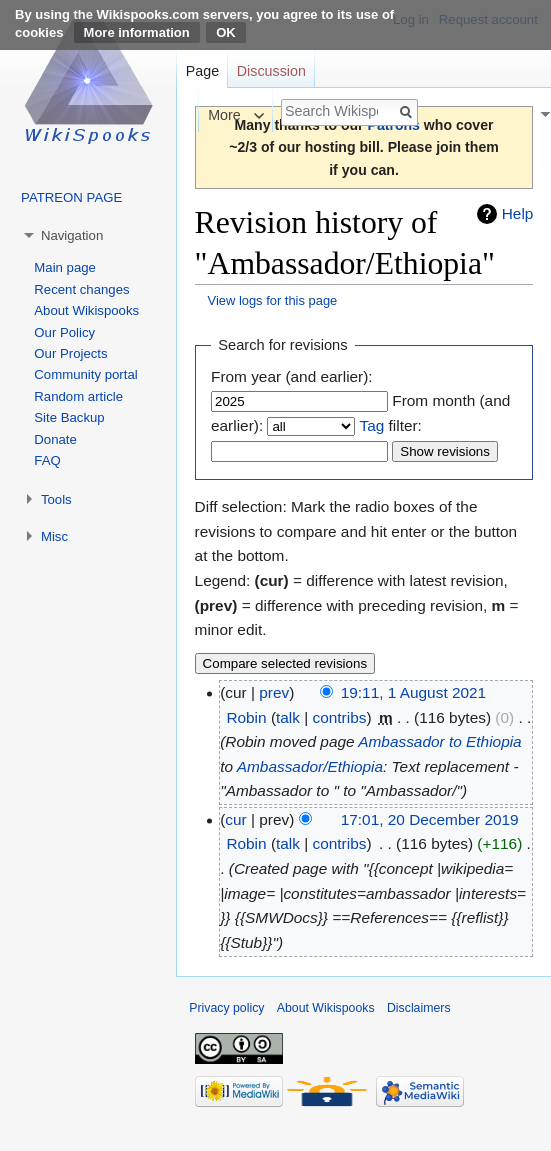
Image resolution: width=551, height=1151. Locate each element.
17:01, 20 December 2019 (430, 819)
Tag (371, 425)
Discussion (271, 71)
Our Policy (64, 332)
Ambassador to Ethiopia (439, 741)
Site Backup (69, 417)
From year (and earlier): (292, 376)
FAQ (47, 460)
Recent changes (81, 289)
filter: (390, 425)
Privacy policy (226, 1008)
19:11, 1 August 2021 (413, 692)
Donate (55, 439)
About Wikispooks (86, 310)
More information (137, 32)
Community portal (85, 374)
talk (288, 717)
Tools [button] (56, 499)
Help (518, 213)
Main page (65, 267)
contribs (340, 717)
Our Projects (70, 353)
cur (235, 819)
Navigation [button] (72, 235)
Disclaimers (419, 1008)
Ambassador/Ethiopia (310, 766)
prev (274, 692)
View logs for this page (273, 300)
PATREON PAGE (71, 197)
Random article (78, 396)
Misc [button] (54, 536)
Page (202, 71)
